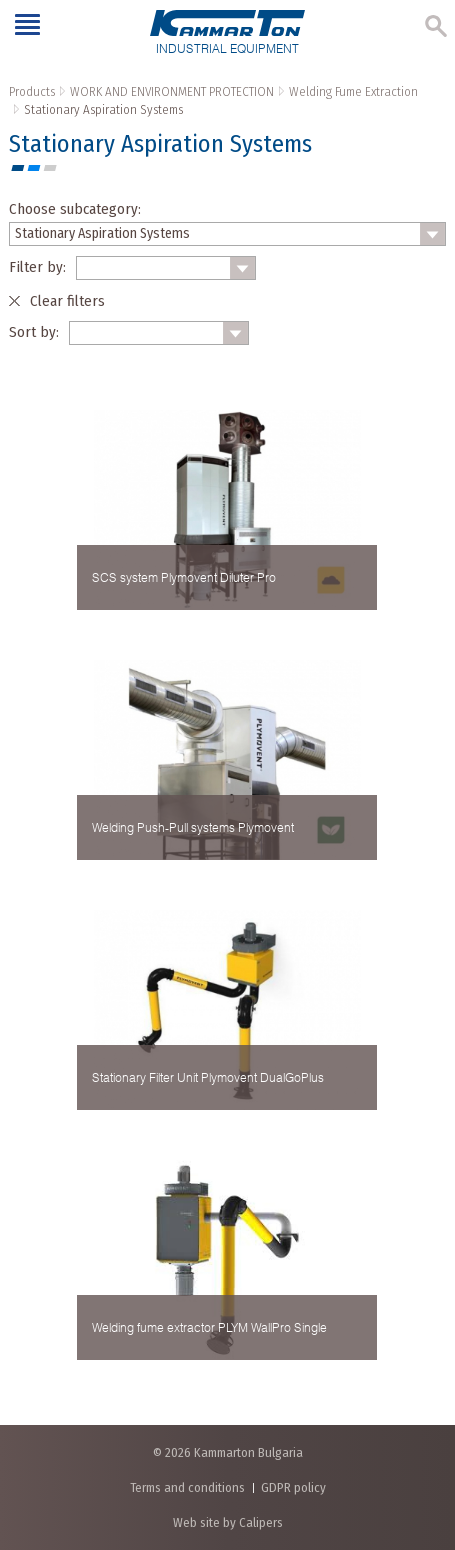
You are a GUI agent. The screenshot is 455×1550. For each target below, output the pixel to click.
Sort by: (34, 332)
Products (32, 91)
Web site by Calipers (228, 1522)
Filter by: (37, 267)
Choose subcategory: (75, 209)
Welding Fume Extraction (353, 91)
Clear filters (67, 301)
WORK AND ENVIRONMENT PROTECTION (172, 91)
